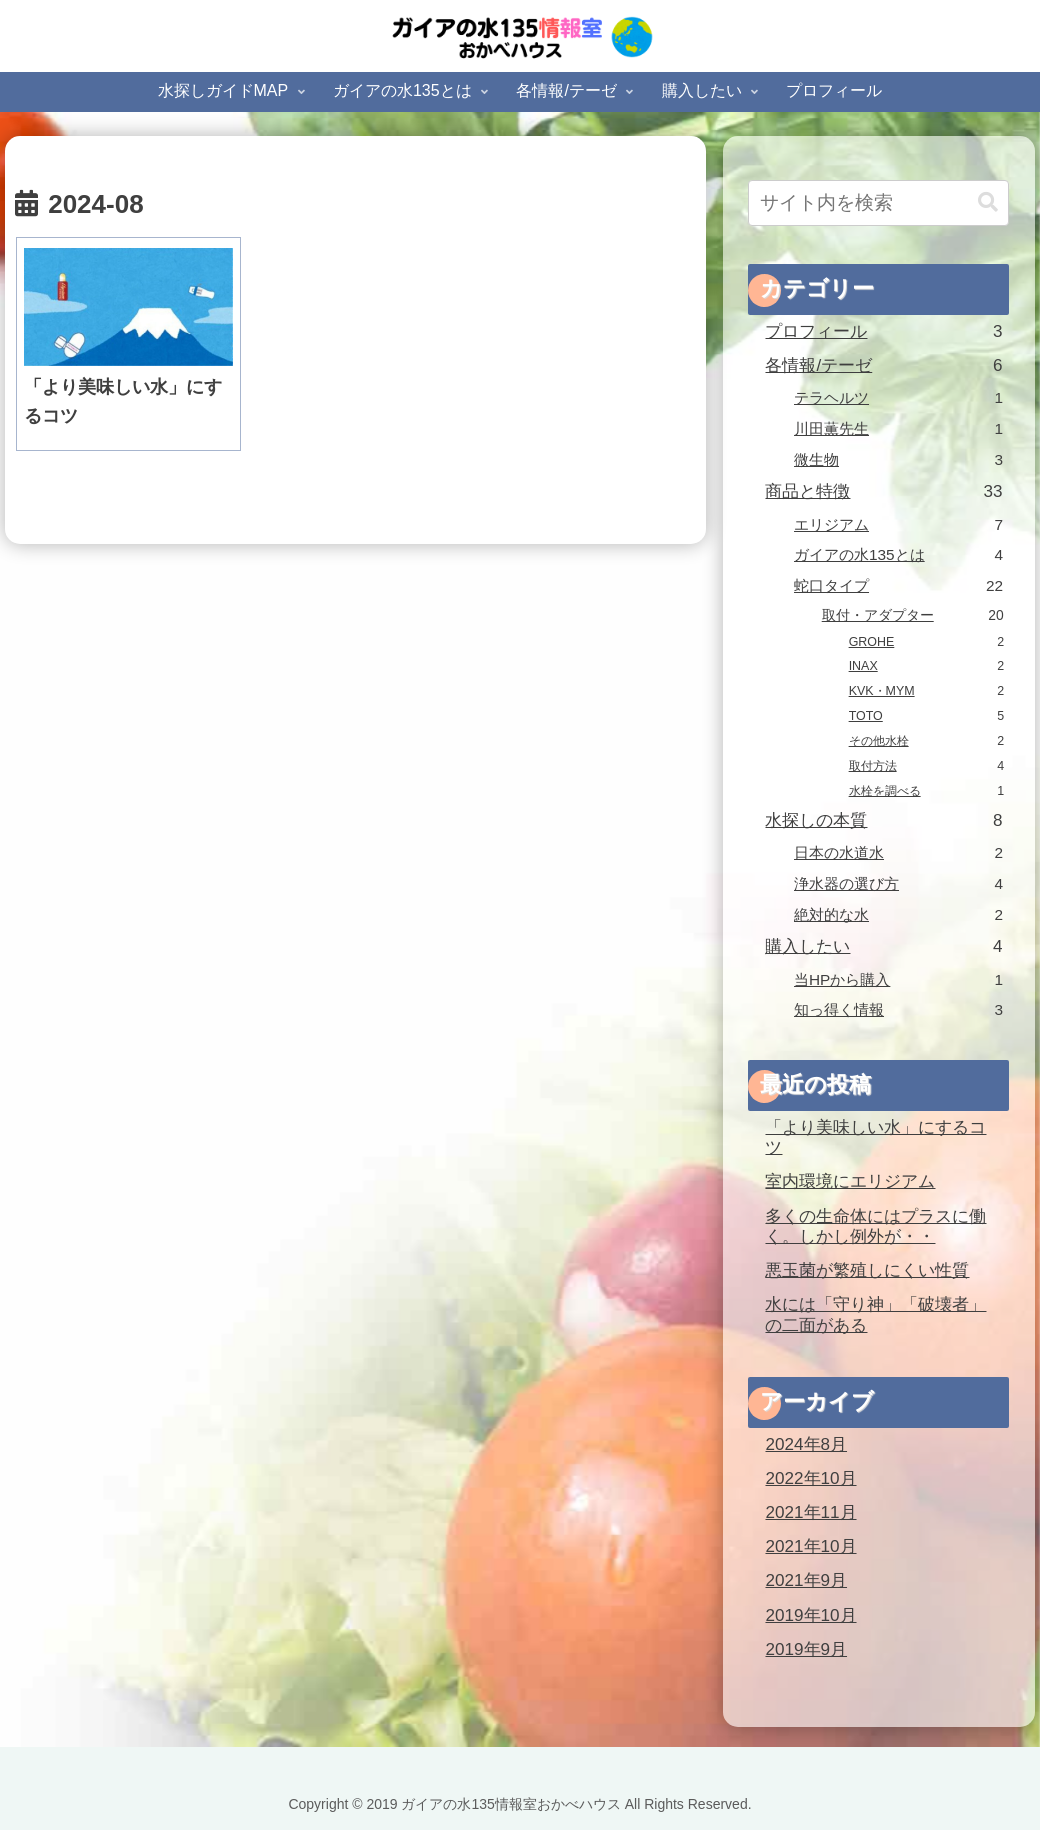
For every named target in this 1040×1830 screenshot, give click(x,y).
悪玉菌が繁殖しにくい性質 (867, 1270)
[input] (878, 203)
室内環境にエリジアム (850, 1181)
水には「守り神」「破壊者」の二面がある (875, 1315)
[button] (988, 202)
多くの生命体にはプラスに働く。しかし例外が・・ (875, 1227)
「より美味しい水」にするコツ (875, 1138)
